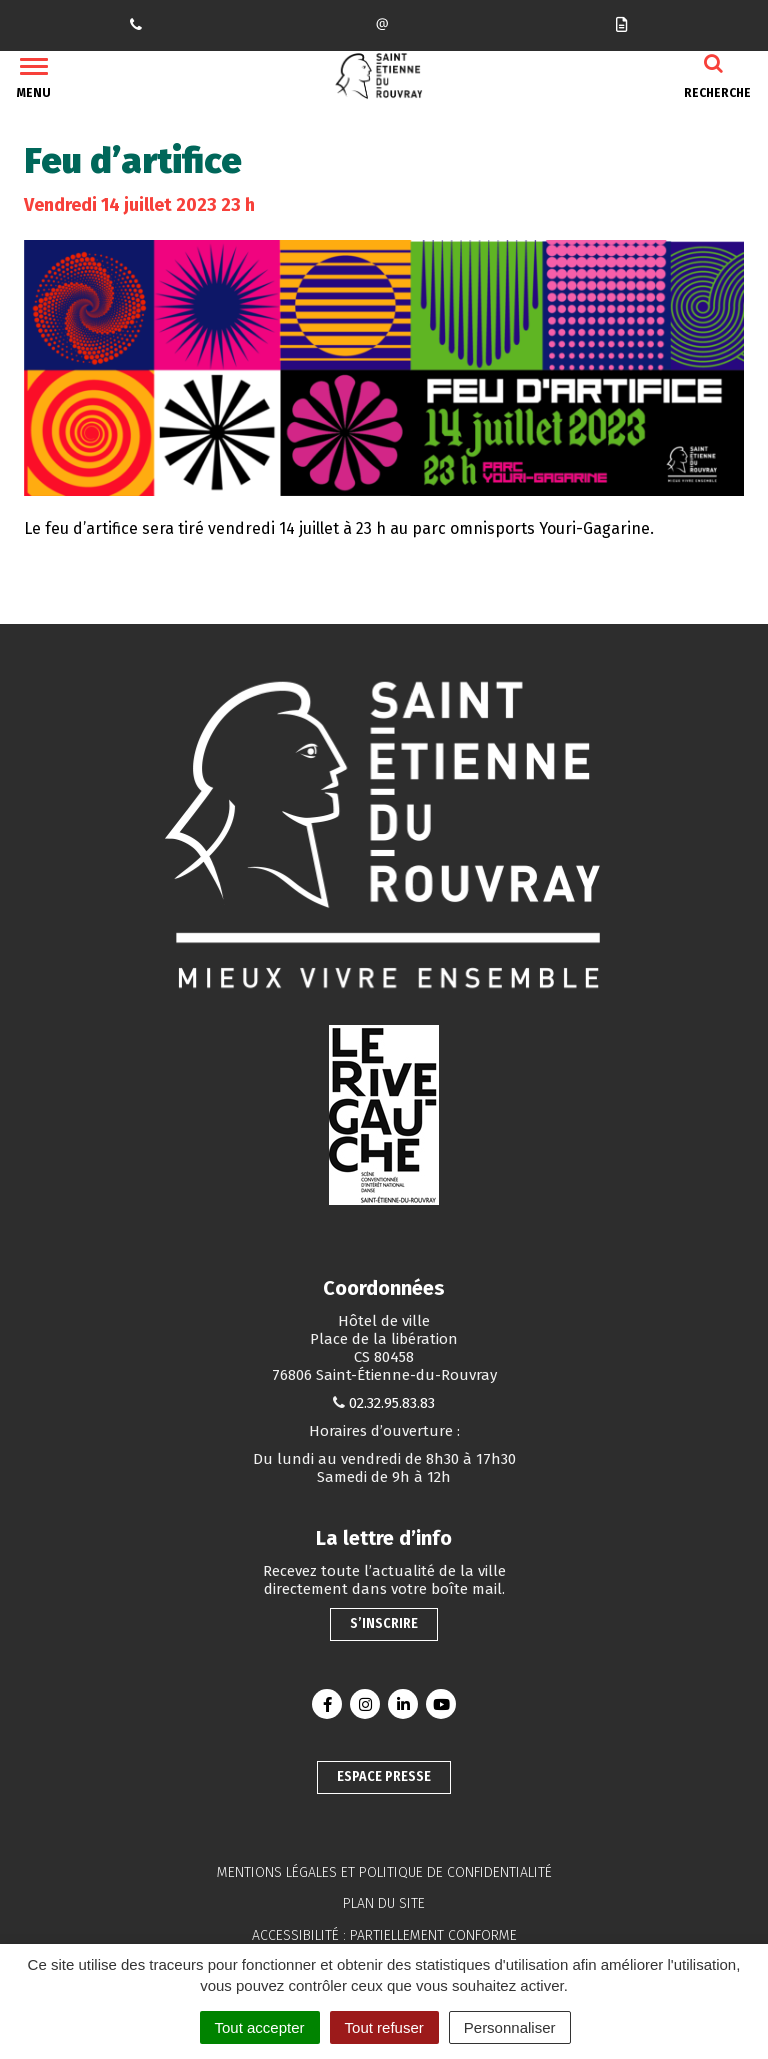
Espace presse (384, 1776)
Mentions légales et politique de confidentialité (384, 1872)
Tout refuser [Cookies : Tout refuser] (384, 2027)
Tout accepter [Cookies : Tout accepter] (260, 2027)
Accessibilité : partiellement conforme (384, 1935)
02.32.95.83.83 (392, 1403)
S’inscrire (384, 1623)
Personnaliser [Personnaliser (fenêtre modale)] (510, 2027)
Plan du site (384, 1903)
